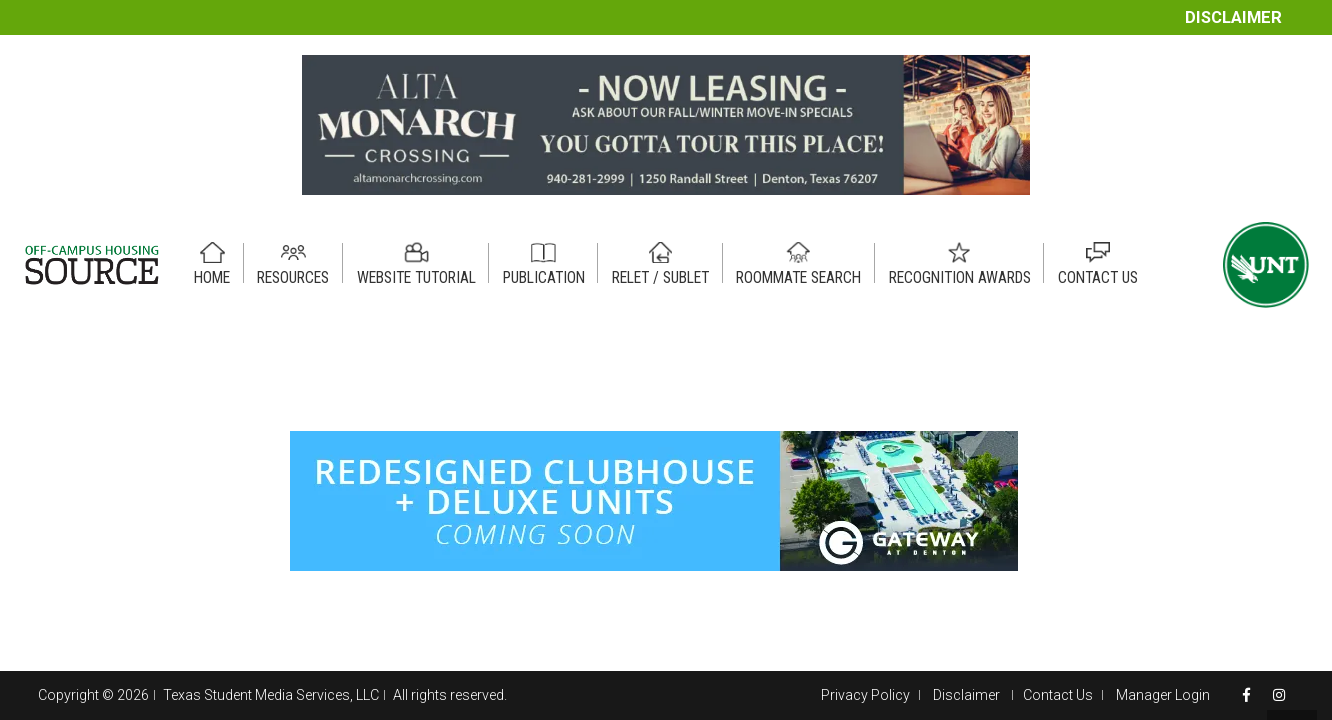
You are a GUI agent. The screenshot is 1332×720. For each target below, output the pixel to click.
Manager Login (1163, 695)
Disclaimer (1233, 17)
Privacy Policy (865, 695)
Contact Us (1058, 695)
